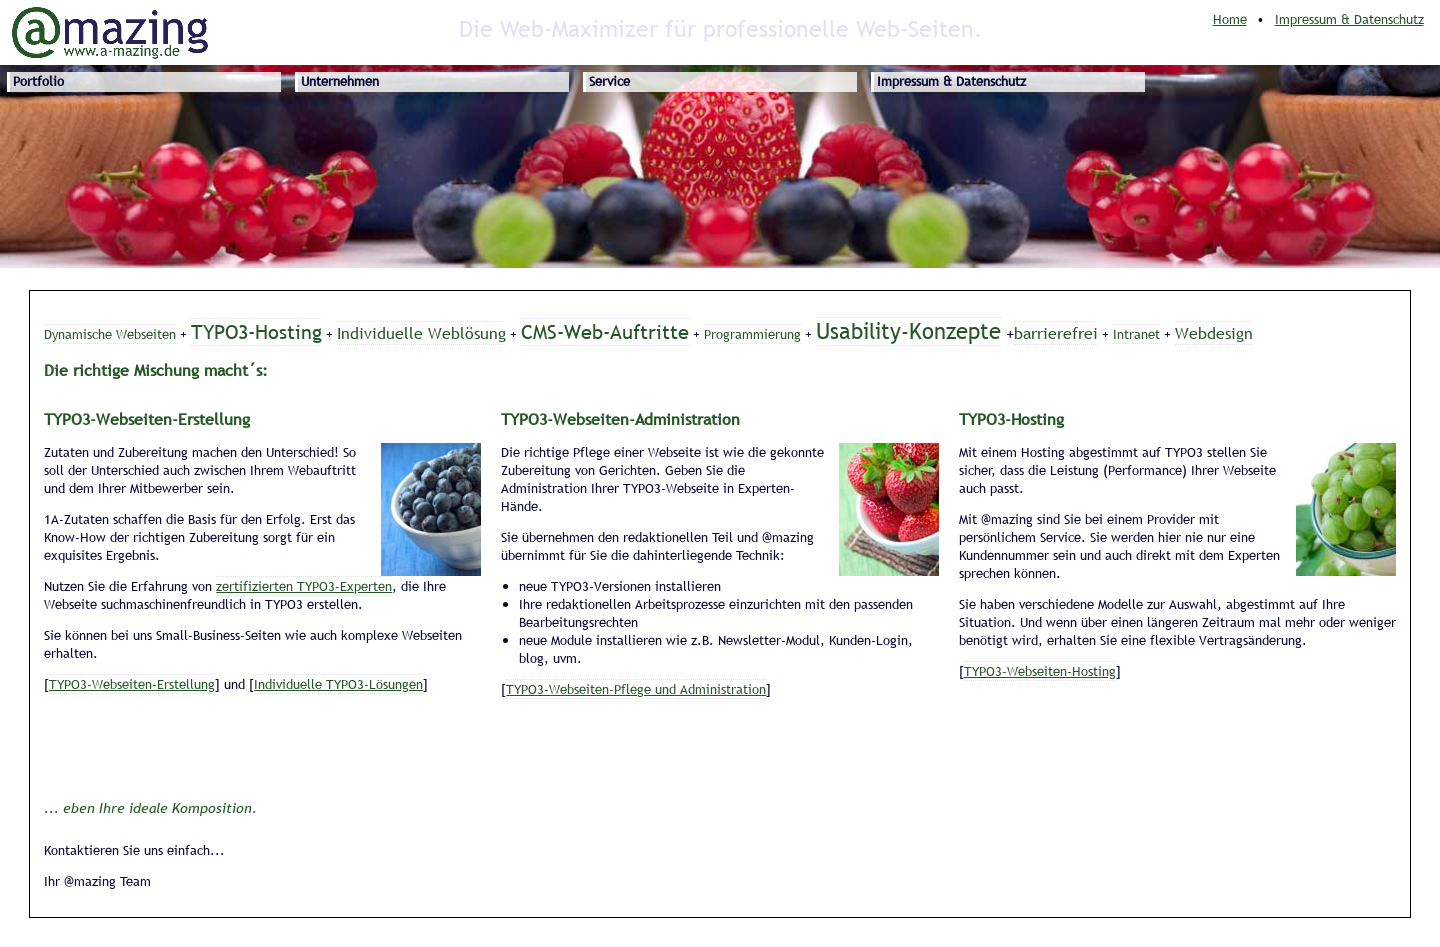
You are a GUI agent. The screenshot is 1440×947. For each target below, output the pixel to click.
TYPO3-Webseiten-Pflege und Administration (636, 689)
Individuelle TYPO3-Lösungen (338, 684)
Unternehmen (340, 81)
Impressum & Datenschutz (1349, 19)
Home (1230, 19)
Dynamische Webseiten (110, 334)
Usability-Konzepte (908, 331)
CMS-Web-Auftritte (605, 332)
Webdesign (1214, 333)
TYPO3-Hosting (256, 332)
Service (609, 81)
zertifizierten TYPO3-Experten (304, 586)
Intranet (1136, 334)
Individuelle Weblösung (421, 333)
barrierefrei (1056, 333)
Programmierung (752, 334)
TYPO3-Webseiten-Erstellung (132, 684)
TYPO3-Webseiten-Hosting (1040, 671)
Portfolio (38, 81)
